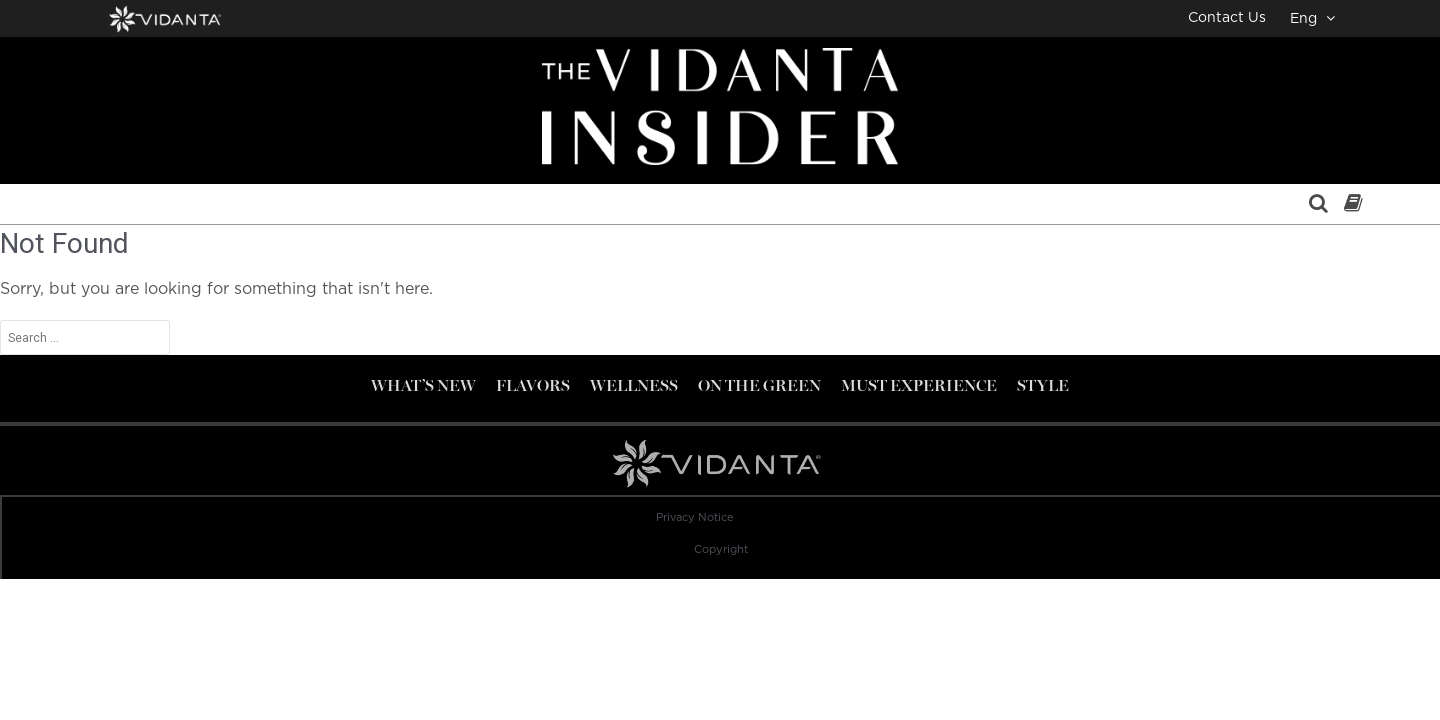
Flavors (533, 386)
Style (1043, 386)
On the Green (759, 386)
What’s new (423, 386)
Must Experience (919, 386)
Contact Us (1227, 18)
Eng (1312, 18)
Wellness (634, 386)
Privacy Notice (695, 517)
